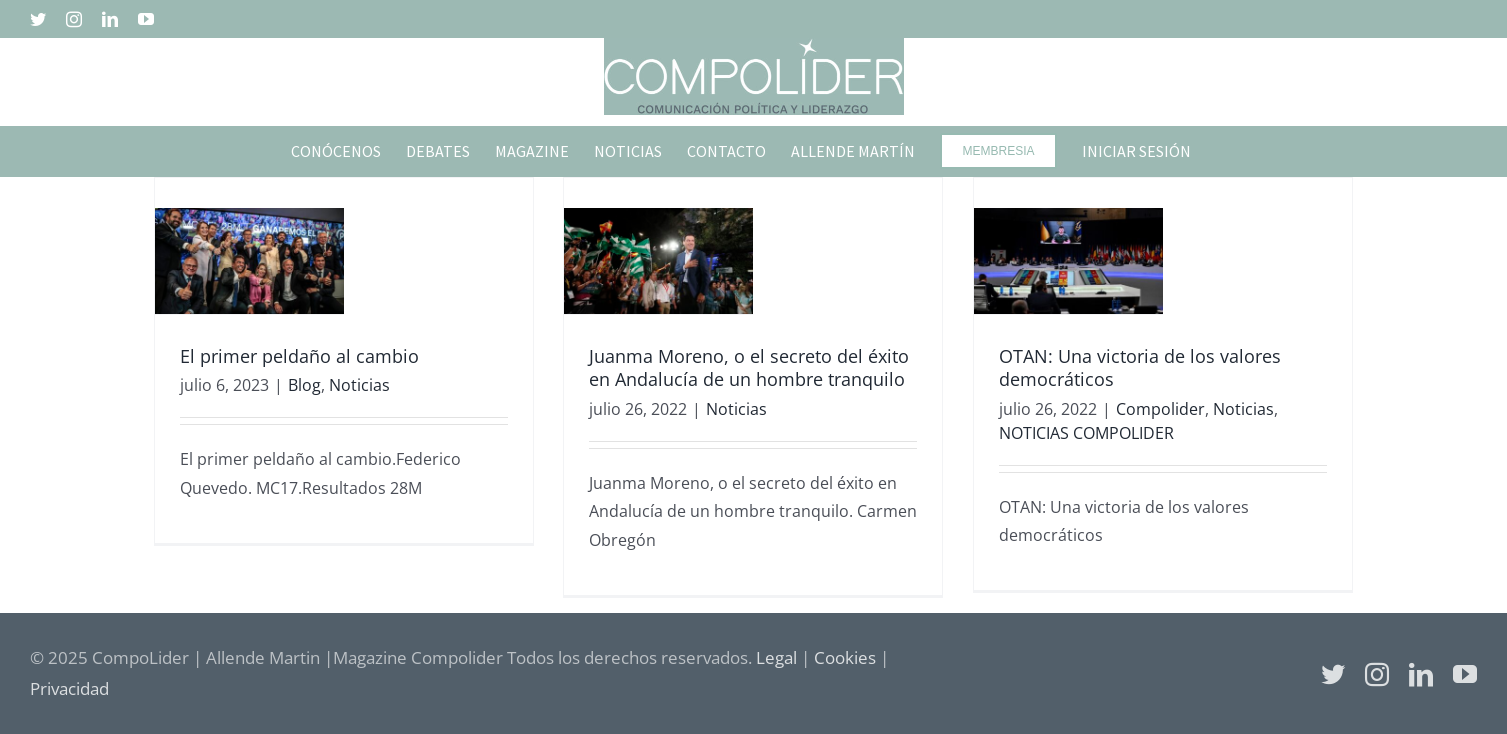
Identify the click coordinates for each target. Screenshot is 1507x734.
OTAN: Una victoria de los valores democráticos (1140, 367)
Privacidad (69, 688)
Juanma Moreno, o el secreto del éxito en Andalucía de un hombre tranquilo (749, 367)
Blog (304, 385)
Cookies (845, 657)
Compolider (1160, 409)
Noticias (359, 385)
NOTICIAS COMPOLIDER (1086, 433)
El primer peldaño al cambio (299, 356)
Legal (776, 657)
